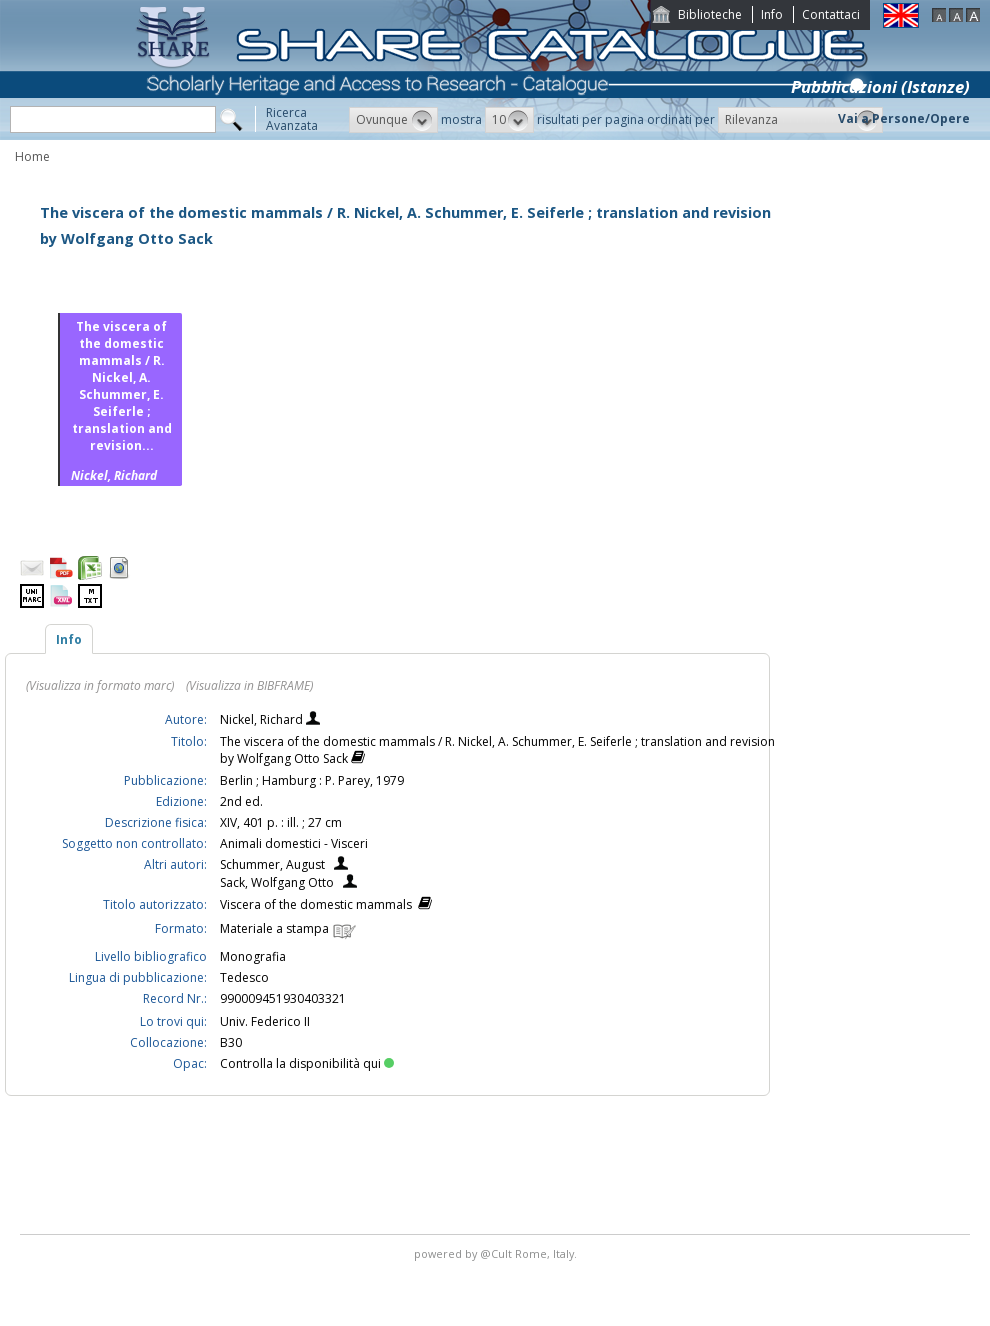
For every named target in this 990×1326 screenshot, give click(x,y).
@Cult (497, 1253)
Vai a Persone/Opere (904, 118)
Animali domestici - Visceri (294, 843)
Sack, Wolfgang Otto (277, 882)
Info (772, 14)
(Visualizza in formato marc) (100, 685)
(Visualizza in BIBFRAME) (249, 685)
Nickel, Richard (263, 719)
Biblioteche (710, 14)
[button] (393, 120)
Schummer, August (272, 864)
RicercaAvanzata (292, 119)
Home (32, 156)
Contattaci (831, 14)
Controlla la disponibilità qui (307, 1063)
